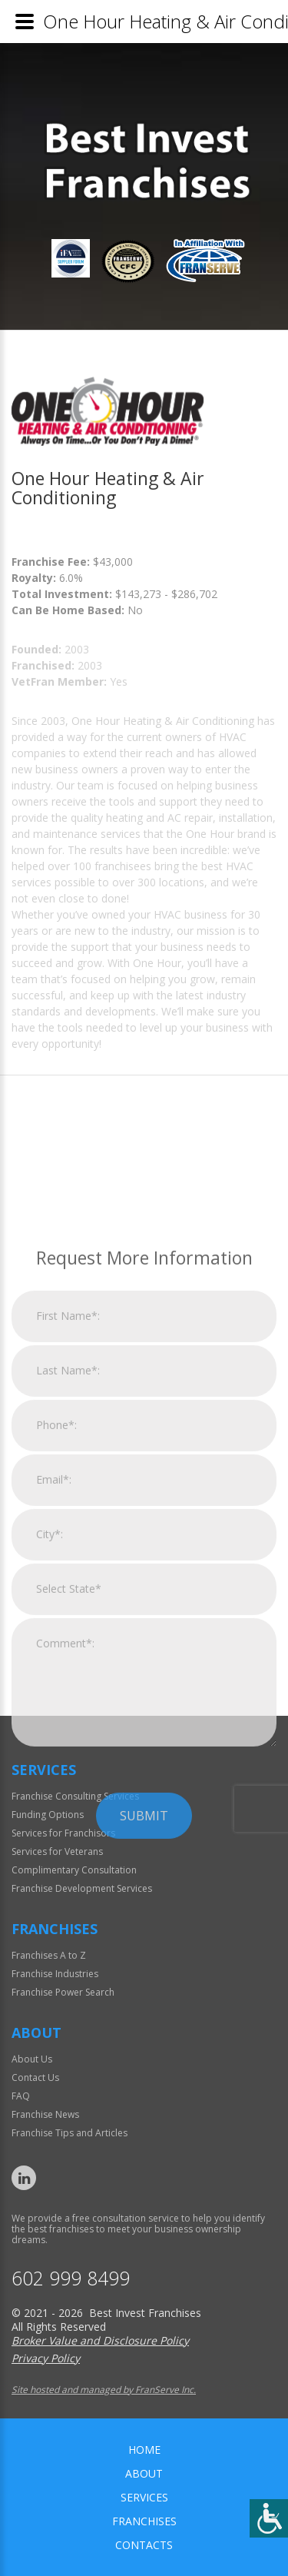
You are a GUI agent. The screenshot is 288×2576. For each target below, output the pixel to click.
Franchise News (45, 2114)
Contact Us (35, 2077)
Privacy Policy (46, 2358)
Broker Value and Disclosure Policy (100, 2340)
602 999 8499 (71, 2278)
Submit (144, 1974)
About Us (32, 2059)
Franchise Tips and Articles (69, 2132)
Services (144, 2497)
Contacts (144, 2545)
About (144, 2473)
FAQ (21, 2095)
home (144, 2449)
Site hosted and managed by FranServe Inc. (104, 2389)
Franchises (144, 2521)
